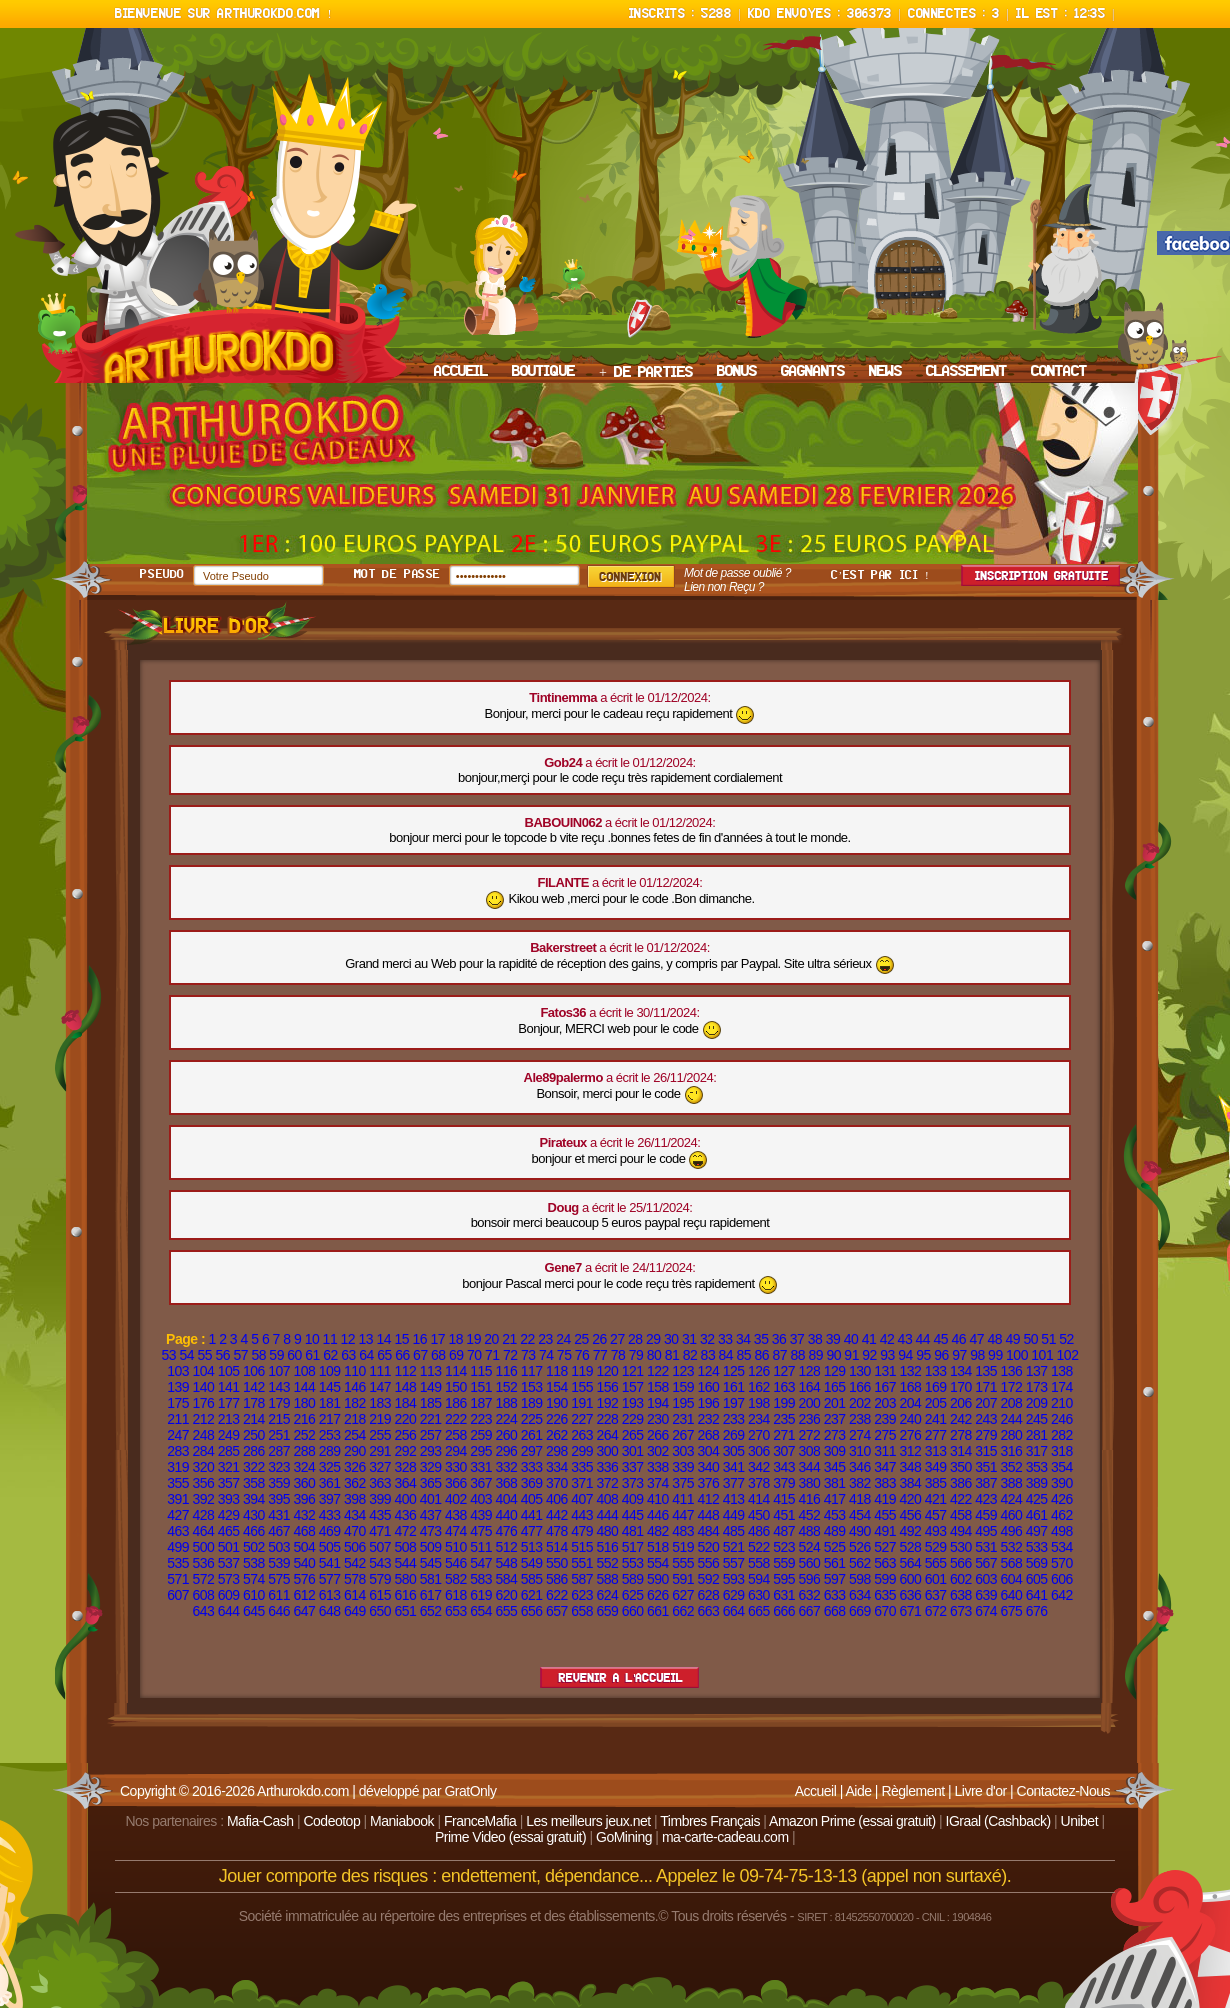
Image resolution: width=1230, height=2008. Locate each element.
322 (254, 1467)
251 (279, 1435)
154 (557, 1387)
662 (683, 1611)
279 (986, 1435)
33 (725, 1339)
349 (936, 1467)
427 (178, 1515)
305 (734, 1451)
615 (380, 1595)
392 (203, 1499)
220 (405, 1419)
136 (1011, 1371)
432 (304, 1515)
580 (405, 1579)
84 (726, 1355)
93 (887, 1355)
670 (885, 1611)
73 (528, 1355)
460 (1011, 1515)
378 (759, 1483)
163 (784, 1387)
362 (355, 1483)
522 (759, 1547)
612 (304, 1595)
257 (431, 1435)
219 (380, 1419)
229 (633, 1419)
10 (312, 1339)
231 (683, 1419)
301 (633, 1451)
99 (995, 1355)
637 (936, 1595)
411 (683, 1499)
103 (178, 1371)
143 (279, 1387)
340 (708, 1467)
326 (355, 1467)
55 (204, 1355)
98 (977, 1355)
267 (683, 1435)
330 (456, 1467)
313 (936, 1451)
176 (203, 1403)
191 (582, 1403)
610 (254, 1595)
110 (355, 1371)
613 (330, 1595)
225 (532, 1419)
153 (532, 1387)
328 (405, 1467)
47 (976, 1339)
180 (304, 1403)
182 (355, 1403)
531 (986, 1547)
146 (355, 1387)
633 (835, 1595)
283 (178, 1451)
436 (405, 1515)
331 (481, 1467)
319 (178, 1467)
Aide (858, 1791)
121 (633, 1371)
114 (456, 1371)
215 (279, 1419)
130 (860, 1371)
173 (1037, 1387)
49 (1012, 1339)
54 (187, 1355)
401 (431, 1499)
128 (809, 1371)
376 (708, 1483)
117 (532, 1371)
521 (734, 1547)
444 (607, 1515)
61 (312, 1355)
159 (683, 1387)
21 (509, 1339)
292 (405, 1451)
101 (1042, 1355)
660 (633, 1611)
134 (961, 1371)
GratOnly (470, 1791)
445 (633, 1515)
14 (384, 1339)
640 (1011, 1595)
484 (708, 1531)
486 (759, 1531)
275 (885, 1435)
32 (707, 1339)
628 (708, 1595)
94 (905, 1355)
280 (1011, 1435)
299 (582, 1451)
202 (860, 1403)
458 (961, 1515)
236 (809, 1419)
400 (405, 1499)
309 (835, 1451)
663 (708, 1611)
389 (1037, 1483)
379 (784, 1483)
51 (1048, 1339)
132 (910, 1371)
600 (910, 1579)
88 (797, 1355)
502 (254, 1547)
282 (1062, 1435)
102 (1068, 1355)
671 (910, 1611)
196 (708, 1403)
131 (885, 1371)
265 (633, 1435)
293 (431, 1451)
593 (734, 1579)
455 (885, 1515)
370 (557, 1483)
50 (1030, 1339)
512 (506, 1547)
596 (809, 1579)
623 (582, 1595)
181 (330, 1403)
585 (532, 1579)
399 (380, 1499)
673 (961, 1611)
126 (759, 1371)
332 (506, 1467)
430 (254, 1515)
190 (557, 1403)
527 (885, 1547)
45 (941, 1339)
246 (1062, 1419)
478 (557, 1531)
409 (633, 1499)
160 (708, 1387)
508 (405, 1547)
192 (607, 1403)
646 (279, 1611)
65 (384, 1355)
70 (474, 1355)
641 (1037, 1595)
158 (658, 1387)
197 (734, 1403)
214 (254, 1419)
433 (330, 1515)
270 (759, 1435)
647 (304, 1611)
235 (784, 1419)
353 (1037, 1467)
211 (178, 1419)
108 (304, 1371)
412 (708, 1499)
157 (633, 1387)
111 (380, 1371)
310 (860, 1451)
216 (304, 1419)
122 (658, 1371)
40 (851, 1339)
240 (910, 1419)
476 (506, 1531)
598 (860, 1579)
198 (759, 1403)
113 (431, 1371)
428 (203, 1515)
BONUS (737, 372)
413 (734, 1499)
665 (759, 1611)
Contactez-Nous (1063, 1791)
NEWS (885, 372)
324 (304, 1467)
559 (784, 1563)
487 (784, 1531)
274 (860, 1435)
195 (683, 1403)
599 (885, 1579)
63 (348, 1355)
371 (582, 1483)
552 (607, 1563)
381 (835, 1483)
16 (419, 1339)
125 (734, 1371)
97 (959, 1355)
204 (910, 1403)
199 (784, 1403)
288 (304, 1451)
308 (809, 1451)
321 (229, 1467)
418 (860, 1499)
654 (481, 1611)
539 (279, 1563)
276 (910, 1435)
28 (635, 1339)
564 (910, 1563)
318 (1062, 1451)
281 (1037, 1435)
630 (759, 1595)
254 (355, 1435)
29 (653, 1339)
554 (658, 1563)
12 (348, 1339)
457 (936, 1515)
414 (759, 1499)
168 (910, 1387)
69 (456, 1355)
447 (683, 1515)
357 (229, 1483)
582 (456, 1579)
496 (1011, 1531)
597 (835, 1579)
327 (380, 1467)
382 (860, 1483)
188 (506, 1403)
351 (986, 1467)
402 (456, 1499)
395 (279, 1499)
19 (473, 1339)
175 (178, 1403)
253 (330, 1435)
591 (683, 1579)
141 (229, 1387)
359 (279, 1483)
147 (380, 1387)
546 (456, 1563)
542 (355, 1563)
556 (708, 1563)
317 (1037, 1451)
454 (860, 1515)
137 (1037, 1371)
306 (759, 1451)
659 (607, 1611)
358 (254, 1483)
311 (885, 1451)
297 (532, 1451)
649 (355, 1611)
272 (809, 1435)
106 (254, 1371)
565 (936, 1563)
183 (380, 1403)
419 (885, 1499)
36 (779, 1339)
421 (936, 1499)
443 (582, 1515)
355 (178, 1483)
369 (532, 1483)
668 (835, 1611)
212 (203, 1419)
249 (229, 1435)
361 (330, 1483)
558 (759, 1563)
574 (254, 1579)
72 (510, 1355)
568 (1011, 1563)
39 (833, 1339)
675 (1011, 1611)
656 (532, 1611)
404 (506, 1499)
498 (1062, 1531)
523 (784, 1547)
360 (304, 1483)
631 (784, 1595)
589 (633, 1579)
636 (910, 1595)
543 (380, 1563)
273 (835, 1435)
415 (784, 1499)
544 (405, 1563)
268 (708, 1435)
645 (254, 1611)
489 (835, 1531)
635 (885, 1595)
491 (885, 1531)
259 (481, 1435)
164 (809, 1387)
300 (607, 1451)
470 (355, 1531)
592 (708, 1579)
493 (936, 1531)
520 (708, 1547)
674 (986, 1611)
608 (203, 1595)
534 (1062, 1547)
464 (203, 1531)
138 (1062, 1371)
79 (636, 1355)
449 (734, 1515)
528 (910, 1547)
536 (203, 1563)
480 (607, 1531)
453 (835, 1515)
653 (456, 1611)
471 (380, 1531)
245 (1037, 1419)
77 (600, 1355)
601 (936, 1579)
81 (672, 1355)
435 (380, 1515)
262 (557, 1435)
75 (564, 1355)
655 (506, 1611)
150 (456, 1387)
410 (658, 1499)
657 (557, 1611)
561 (835, 1563)
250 (254, 1435)
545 (431, 1563)
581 (431, 1579)
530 (961, 1547)
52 (1066, 1339)
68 (438, 1355)
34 (743, 1339)
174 (1062, 1387)
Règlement (912, 1791)
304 (708, 1451)
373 (633, 1483)
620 (506, 1595)
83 (708, 1355)
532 (1011, 1547)
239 (885, 1419)
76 (582, 1355)
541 (330, 1563)
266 (658, 1435)
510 (456, 1547)
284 (203, 1451)
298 (557, 1451)
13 (366, 1339)
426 (1062, 1499)
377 (734, 1483)
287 (279, 1451)
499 (178, 1547)
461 (1037, 1515)
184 (405, 1403)
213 (229, 1419)
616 (405, 1595)
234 (759, 1419)
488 (809, 1531)
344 (809, 1467)
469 (330, 1531)
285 (229, 1451)
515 (582, 1547)
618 (456, 1595)
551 (582, 1563)
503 (279, 1547)
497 (1037, 1531)
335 (582, 1467)
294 (456, 1451)
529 (936, 1547)
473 (431, 1531)
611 (279, 1595)
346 (860, 1467)
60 (294, 1355)
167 (885, 1387)
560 (809, 1563)
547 (481, 1563)
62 (330, 1355)
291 (380, 1451)
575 (279, 1579)
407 (582, 1499)
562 (860, 1563)
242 (961, 1419)
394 (254, 1499)
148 (405, 1387)
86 (762, 1355)
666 (784, 1611)
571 (178, 1579)
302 (658, 1451)
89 (815, 1355)
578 (355, 1579)
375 (683, 1483)
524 (809, 1547)
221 (431, 1419)
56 (222, 1355)
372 (607, 1483)
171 (986, 1387)
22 (527, 1339)
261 (532, 1435)
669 (860, 1611)
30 (671, 1339)
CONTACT (1059, 372)
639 (986, 1595)
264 (607, 1435)
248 (203, 1435)
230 (658, 1419)
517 (633, 1547)
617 (431, 1595)
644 (229, 1611)
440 (506, 1515)
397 (330, 1499)
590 (658, 1579)
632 (809, 1595)
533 (1037, 1547)
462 (1062, 1515)
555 (683, 1563)
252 (304, 1435)
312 (910, 1451)
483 (683, 1531)
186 (456, 1403)
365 (431, 1483)
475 (481, 1531)
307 (784, 1451)
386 (961, 1483)
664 (734, 1611)
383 (885, 1483)
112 (405, 1371)
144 (304, 1387)
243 (986, 1419)
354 (1062, 1467)
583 (481, 1579)
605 (1037, 1579)
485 (734, 1531)
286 (254, 1451)
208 (1011, 1403)
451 (784, 1515)
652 (431, 1611)
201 (835, 1403)
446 (658, 1515)
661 (658, 1611)
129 (835, 1371)
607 (178, 1595)
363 (380, 1483)
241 (936, 1419)
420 (910, 1499)
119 (582, 1371)
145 (330, 1387)
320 (203, 1467)
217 (330, 1419)
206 (961, 1403)
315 (986, 1451)
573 (229, 1579)
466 (254, 1531)
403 (481, 1499)
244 (1011, 1419)
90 (833, 1355)
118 (557, 1371)
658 (582, 1611)
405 (532, 1499)
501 (229, 1547)
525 (835, 1547)
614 (355, 1595)
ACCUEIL (461, 372)
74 (546, 1355)
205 (936, 1403)
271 (784, 1435)
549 (532, 1563)
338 (658, 1467)
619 (481, 1595)
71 (492, 1355)
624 (607, 1595)
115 (481, 1371)
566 (961, 1563)
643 (203, 1611)
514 (557, 1547)
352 (1011, 1467)
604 (1011, 1579)
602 (961, 1579)
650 (380, 1611)
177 (229, 1403)
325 (330, 1467)
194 (658, 1403)
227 (582, 1419)
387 (986, 1483)
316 (1011, 1451)
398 (355, 1499)
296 (506, 1451)
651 (405, 1611)
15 (401, 1339)
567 (986, 1563)
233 (734, 1419)
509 (431, 1547)
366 (456, 1483)
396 (304, 1499)
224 (506, 1419)
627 (683, 1595)
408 (607, 1499)
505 (330, 1547)
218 (355, 1419)
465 (229, 1531)
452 (809, 1515)
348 (910, 1467)
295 (481, 1451)
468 (304, 1531)
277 (936, 1435)
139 (178, 1387)
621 (532, 1595)
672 (936, 1611)
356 (203, 1483)
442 (557, 1515)
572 (203, 1579)
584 (506, 1579)
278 (961, 1435)
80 (654, 1355)
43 (905, 1339)
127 (784, 1371)
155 (582, 1387)
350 (961, 1467)
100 (1017, 1355)
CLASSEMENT (966, 372)
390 (1062, 1483)
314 (961, 1451)
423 (986, 1499)
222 (456, 1419)
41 (869, 1339)
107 (279, 1371)
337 (633, 1467)
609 (229, 1595)
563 (885, 1563)
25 (581, 1339)
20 (491, 1339)
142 (254, 1387)
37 (797, 1339)
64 (366, 1355)
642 (1062, 1595)
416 (809, 1499)
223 (481, 1419)
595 (784, 1579)
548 (506, 1563)
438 (456, 1515)
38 (815, 1339)
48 (994, 1339)
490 (860, 1531)
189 (532, 1403)
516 (607, 1547)
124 (708, 1371)
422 (961, 1499)
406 (557, 1499)
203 (885, 1403)
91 (851, 1355)
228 (607, 1419)
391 (178, 1499)
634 (860, 1595)
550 (557, 1563)
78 (618, 1355)
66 (402, 1355)
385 (936, 1483)
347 (885, 1467)
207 (986, 1403)
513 (532, 1547)
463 (178, 1531)
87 (779, 1355)
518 (658, 1547)
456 (910, 1515)
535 (178, 1563)
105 (229, 1371)
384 (910, 1483)
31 (689, 1339)
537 (229, 1563)
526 (860, 1547)
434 (355, 1515)
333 (532, 1467)
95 (923, 1355)
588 (607, 1579)
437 (431, 1515)
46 (959, 1339)
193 (633, 1403)
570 (1062, 1563)
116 (506, 1371)
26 (599, 1339)
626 (658, 1595)
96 (941, 1355)
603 (986, 1579)
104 (203, 1371)
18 (455, 1339)
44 (923, 1339)
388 (1011, 1483)
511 (481, 1547)
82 (690, 1355)
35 (761, 1339)
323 (279, 1467)
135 (986, 1371)
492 (910, 1531)
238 (860, 1419)
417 (835, 1499)
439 (481, 1515)
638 (961, 1595)
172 (1011, 1387)
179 (279, 1403)
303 (683, 1451)
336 (607, 1467)
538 (254, 1563)
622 (557, 1595)
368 (506, 1483)
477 (532, 1531)
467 (279, 1531)
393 (229, 1499)
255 (380, 1435)
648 (330, 1611)
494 (961, 1531)
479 (582, 1531)
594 (759, 1579)
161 (734, 1387)
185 (431, 1403)
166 (860, 1387)
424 (1011, 1499)
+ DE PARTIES (646, 373)
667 (809, 1611)
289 (330, 1451)
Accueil (816, 1791)
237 (835, 1419)
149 (431, 1387)
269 (734, 1435)
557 (734, 1563)
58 (258, 1355)
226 (557, 1419)
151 (481, 1387)
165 (835, 1387)
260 (506, 1435)
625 (633, 1595)
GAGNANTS (813, 372)
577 (330, 1579)
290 (355, 1451)
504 (304, 1547)
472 (405, 1531)
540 (304, 1563)
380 (809, 1483)
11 (330, 1339)
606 (1062, 1579)
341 (734, 1467)
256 (405, 1435)
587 (582, 1579)
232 (708, 1419)
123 (683, 1371)
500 (203, 1547)
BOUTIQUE (543, 372)
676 (1037, 1611)
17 (437, 1339)
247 (178, 1435)
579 (380, 1579)
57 (240, 1355)
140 (203, 1387)
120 (607, 1371)
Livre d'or (981, 1791)
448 (708, 1515)
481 (633, 1531)
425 (1037, 1499)
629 (734, 1595)
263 (582, 1435)
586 (557, 1579)
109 (330, 1371)
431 (279, 1515)
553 (633, 1563)
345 (835, 1467)
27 (617, 1339)
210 (1062, 1403)
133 (936, 1371)
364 (405, 1483)
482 (658, 1531)
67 (420, 1355)
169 (936, 1387)
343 (784, 1467)
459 (986, 1515)
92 (869, 1355)
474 (456, 1531)
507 (380, 1547)
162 (759, 1387)
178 (254, 1403)
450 (759, 1515)
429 (229, 1515)
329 (431, 1467)
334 (557, 1467)
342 (759, 1467)
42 (887, 1339)
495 (986, 1531)
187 (481, 1403)
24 (563, 1339)
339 (683, 1467)
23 (545, 1339)
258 (456, 1435)
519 (683, 1547)
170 (961, 1387)
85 (744, 1355)
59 (276, 1355)
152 (506, 1387)
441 (532, 1515)
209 (1037, 1403)
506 (355, 1547)
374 (658, 1483)
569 (1037, 1563)
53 (169, 1355)
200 (809, 1403)
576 (304, 1579)
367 (481, 1483)
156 (607, 1387)
